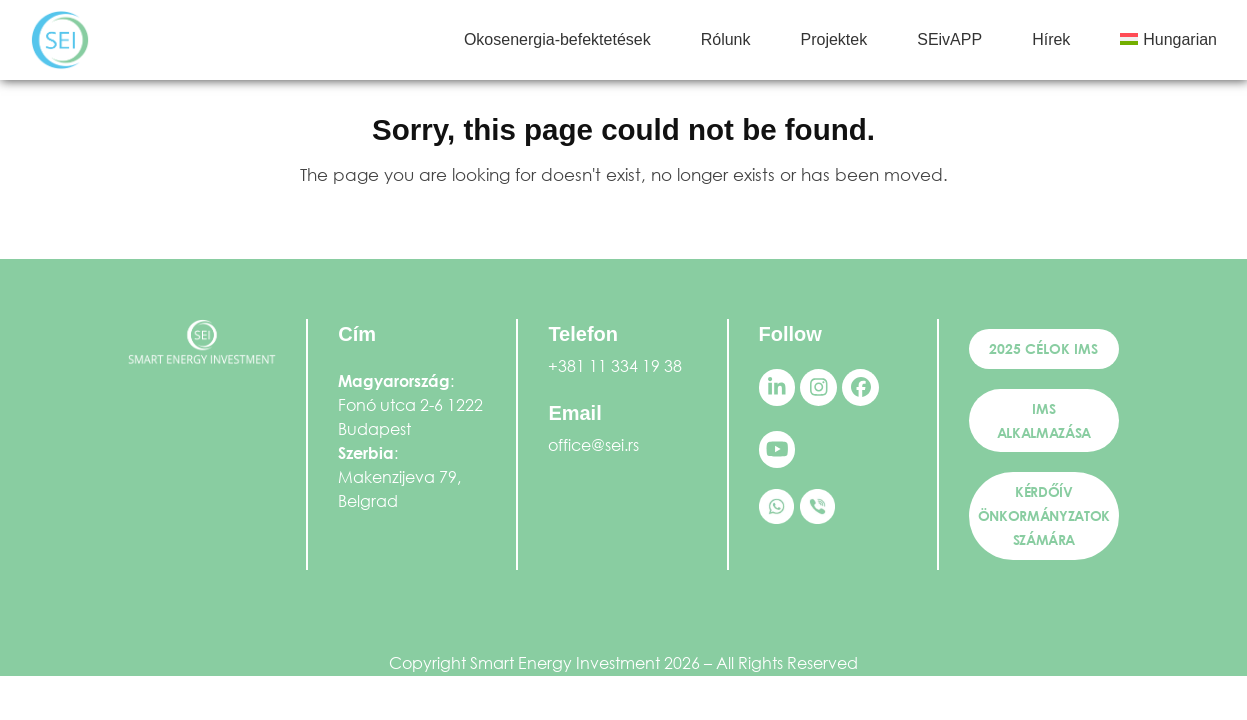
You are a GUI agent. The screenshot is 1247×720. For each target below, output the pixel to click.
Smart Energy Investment (565, 662)
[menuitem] (1168, 40)
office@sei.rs (593, 444)
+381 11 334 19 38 (615, 365)
